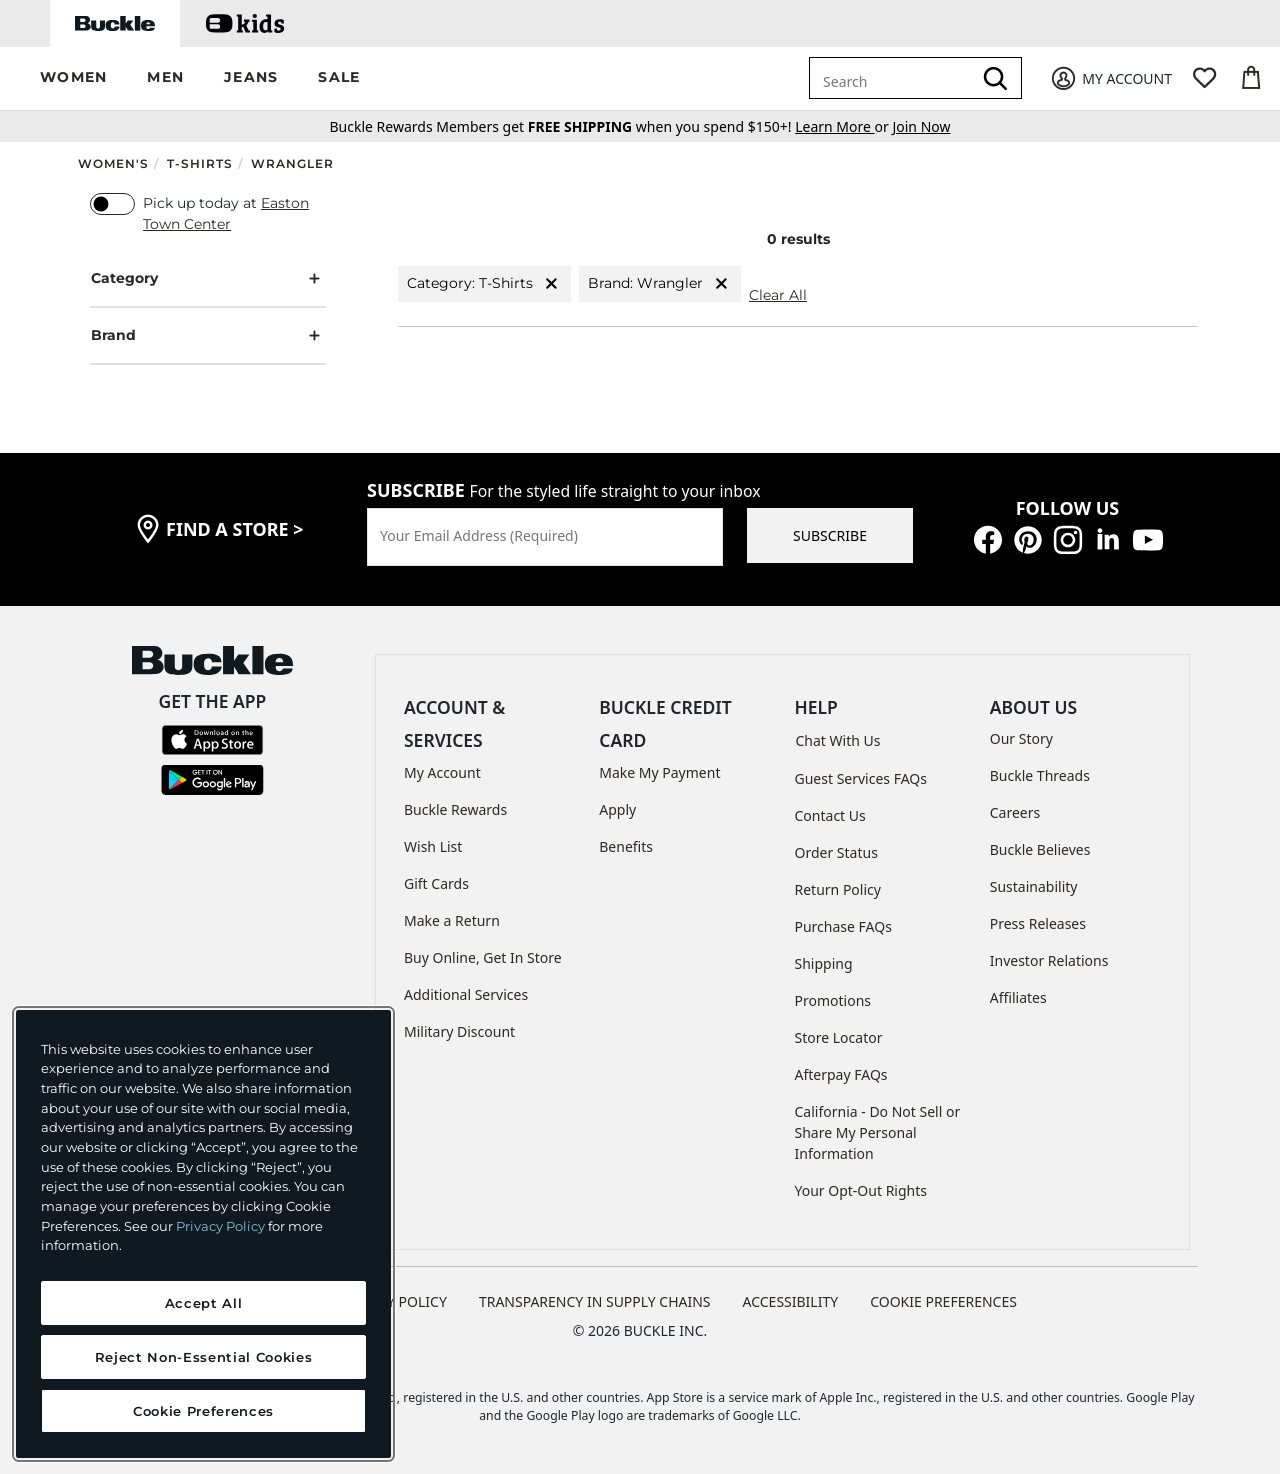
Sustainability (1034, 886)
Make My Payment (659, 772)
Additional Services (466, 994)
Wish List (433, 846)
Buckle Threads (1040, 775)
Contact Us (830, 815)
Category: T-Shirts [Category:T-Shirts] (484, 283)
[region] (203, 1234)
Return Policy (838, 889)
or (843, 126)
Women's (113, 163)
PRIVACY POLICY (393, 1301)
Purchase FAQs (843, 926)
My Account (442, 772)
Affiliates (1018, 997)
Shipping (824, 963)
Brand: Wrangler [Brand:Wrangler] (660, 283)
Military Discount (459, 1031)
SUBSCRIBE (830, 535)
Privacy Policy (220, 1226)
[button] (73, 78)
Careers (1015, 812)
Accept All (204, 1303)
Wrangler (292, 163)
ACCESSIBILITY (791, 1301)
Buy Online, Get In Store (483, 957)
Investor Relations (1049, 960)
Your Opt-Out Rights (861, 1190)
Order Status (836, 852)
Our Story (1021, 738)
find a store (235, 529)
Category (208, 278)
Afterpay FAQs (841, 1074)
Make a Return (452, 920)
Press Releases (1038, 923)
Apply (617, 809)
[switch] (112, 204)
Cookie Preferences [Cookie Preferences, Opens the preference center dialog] (203, 1411)
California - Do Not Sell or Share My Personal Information (878, 1132)
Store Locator (839, 1037)
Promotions (833, 1000)
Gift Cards (436, 883)
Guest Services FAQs (861, 778)
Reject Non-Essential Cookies (203, 1357)
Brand (208, 335)
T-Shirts (200, 163)
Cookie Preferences (943, 1301)
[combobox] (894, 78)
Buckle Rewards (455, 809)
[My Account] (1110, 78)
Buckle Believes (1040, 849)
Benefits (626, 846)
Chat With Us (838, 740)
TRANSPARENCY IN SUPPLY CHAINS (595, 1301)
